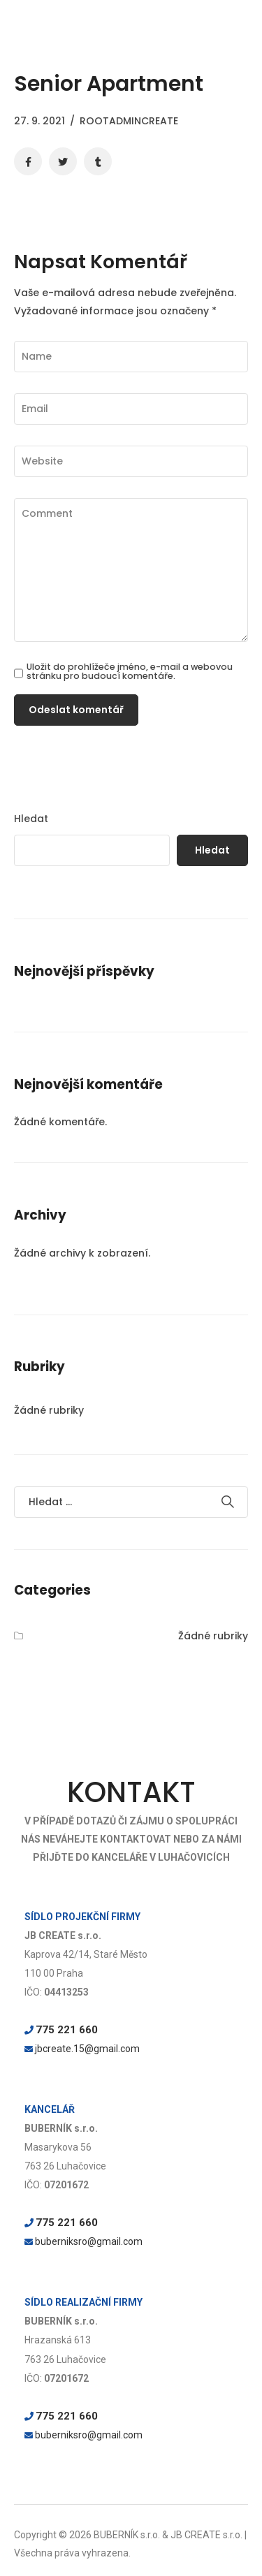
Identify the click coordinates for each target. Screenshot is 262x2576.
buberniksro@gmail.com (89, 2241)
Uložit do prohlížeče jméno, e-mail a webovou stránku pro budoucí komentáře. (130, 671)
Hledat (31, 819)
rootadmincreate (129, 121)
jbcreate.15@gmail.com (87, 2048)
